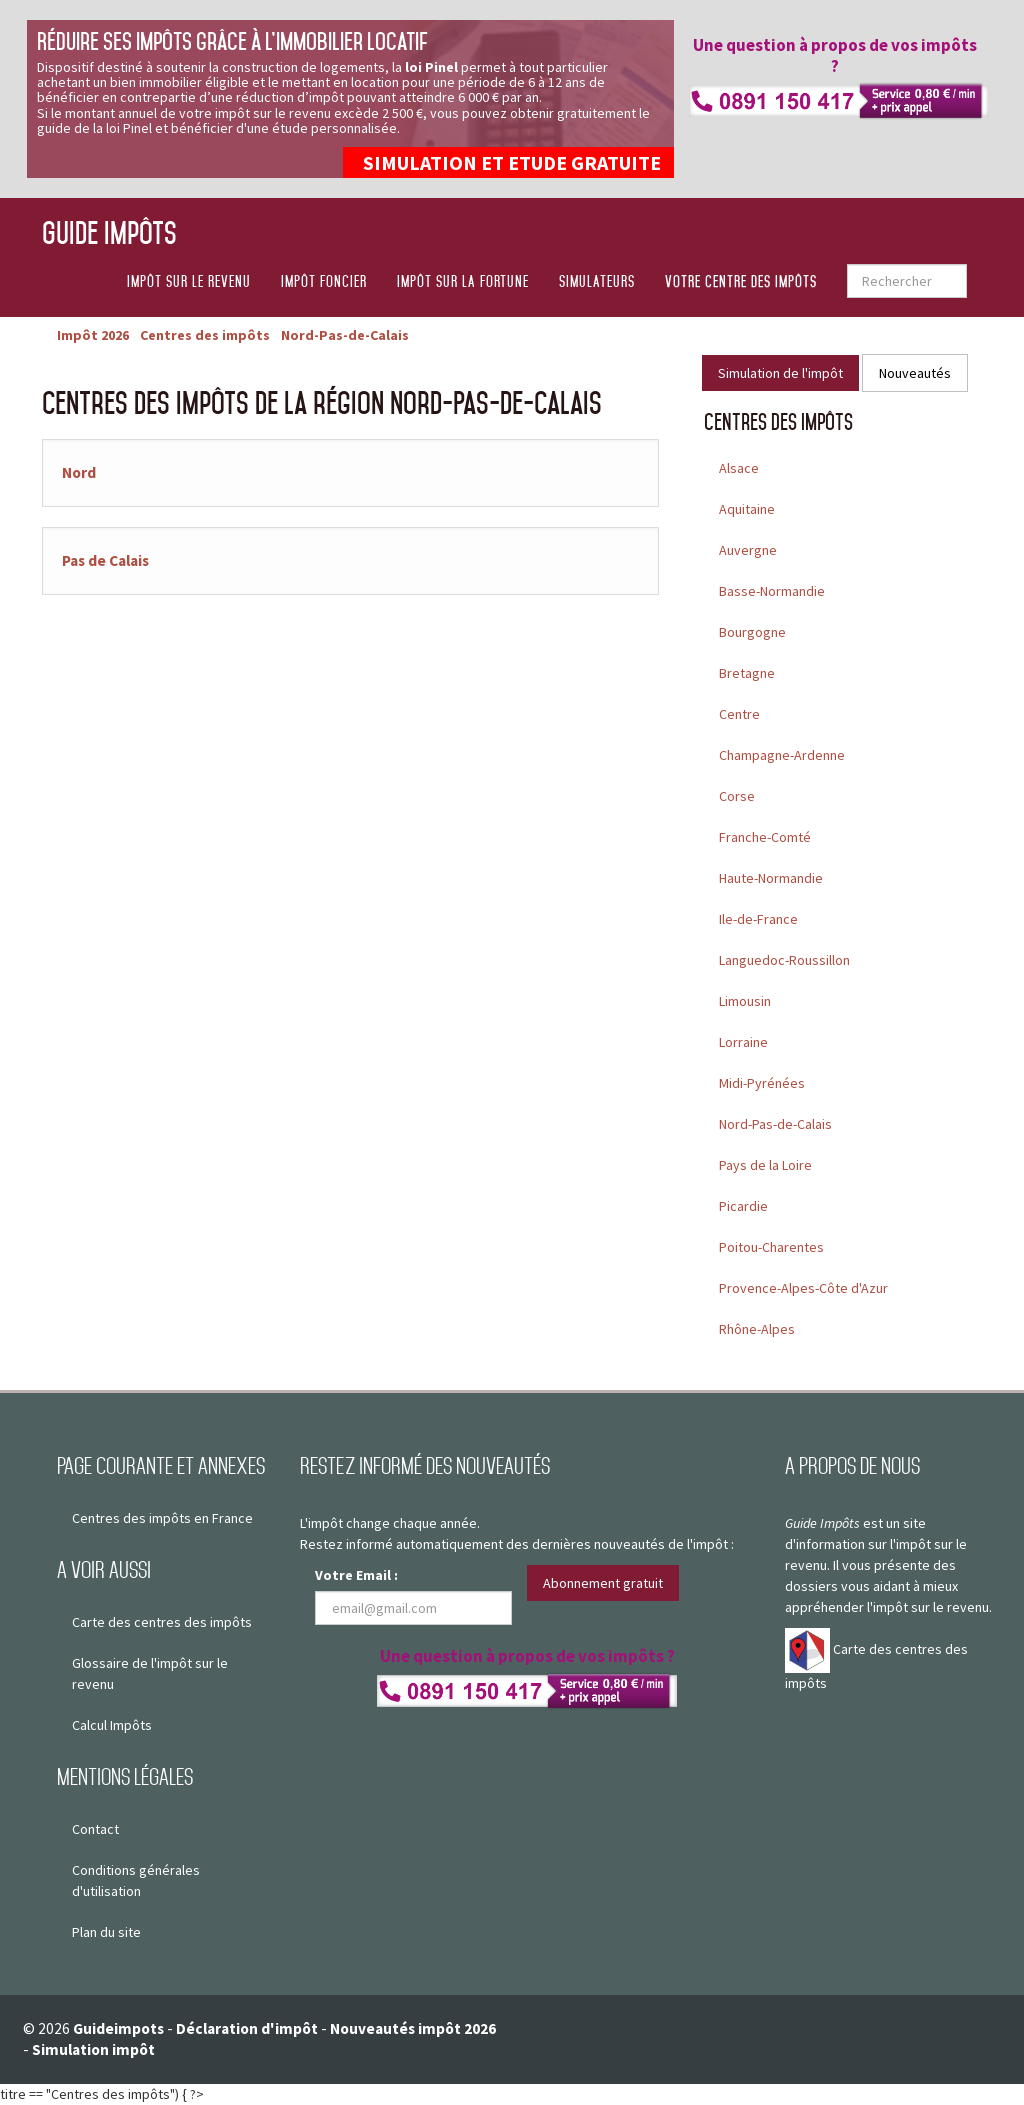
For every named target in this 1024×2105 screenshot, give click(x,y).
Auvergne (748, 550)
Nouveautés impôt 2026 (413, 2028)
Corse (737, 796)
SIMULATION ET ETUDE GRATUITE (512, 162)
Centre (739, 714)
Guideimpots (118, 2028)
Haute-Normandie (771, 878)
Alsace (739, 468)
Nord (79, 472)
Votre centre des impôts (741, 282)
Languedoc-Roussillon (784, 960)
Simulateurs (597, 282)
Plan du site (106, 1932)
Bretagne (747, 673)
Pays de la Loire (765, 1165)
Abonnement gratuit (603, 1583)
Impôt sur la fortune (463, 282)
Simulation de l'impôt (780, 373)
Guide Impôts (109, 232)
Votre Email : (356, 1575)
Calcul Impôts (112, 1725)
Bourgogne (752, 632)
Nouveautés (915, 373)
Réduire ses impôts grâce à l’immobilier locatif (232, 41)
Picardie (743, 1206)
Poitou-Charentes (771, 1247)
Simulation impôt (93, 2049)
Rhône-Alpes (757, 1329)
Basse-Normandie (772, 591)
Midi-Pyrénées (762, 1083)
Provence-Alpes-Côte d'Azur (803, 1288)
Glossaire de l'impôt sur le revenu (150, 1673)
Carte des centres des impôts (162, 1622)
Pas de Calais (105, 560)
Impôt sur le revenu (189, 282)
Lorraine (743, 1042)
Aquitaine (747, 509)
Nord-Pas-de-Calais (775, 1124)
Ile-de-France (758, 919)
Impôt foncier (324, 282)
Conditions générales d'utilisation (136, 1880)
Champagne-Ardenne (782, 755)
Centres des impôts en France (162, 1518)
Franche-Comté (765, 837)
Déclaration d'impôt (247, 2028)
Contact (95, 1829)
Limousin (745, 1001)
